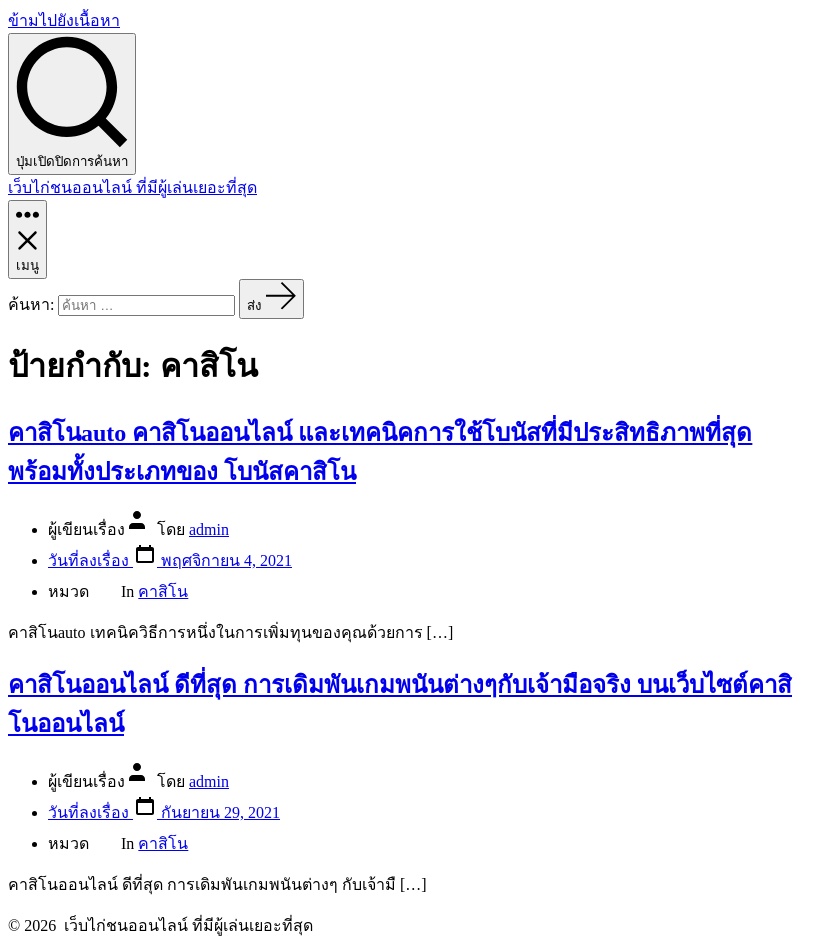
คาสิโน (163, 591)
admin (209, 529)
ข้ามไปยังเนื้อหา (64, 20)
